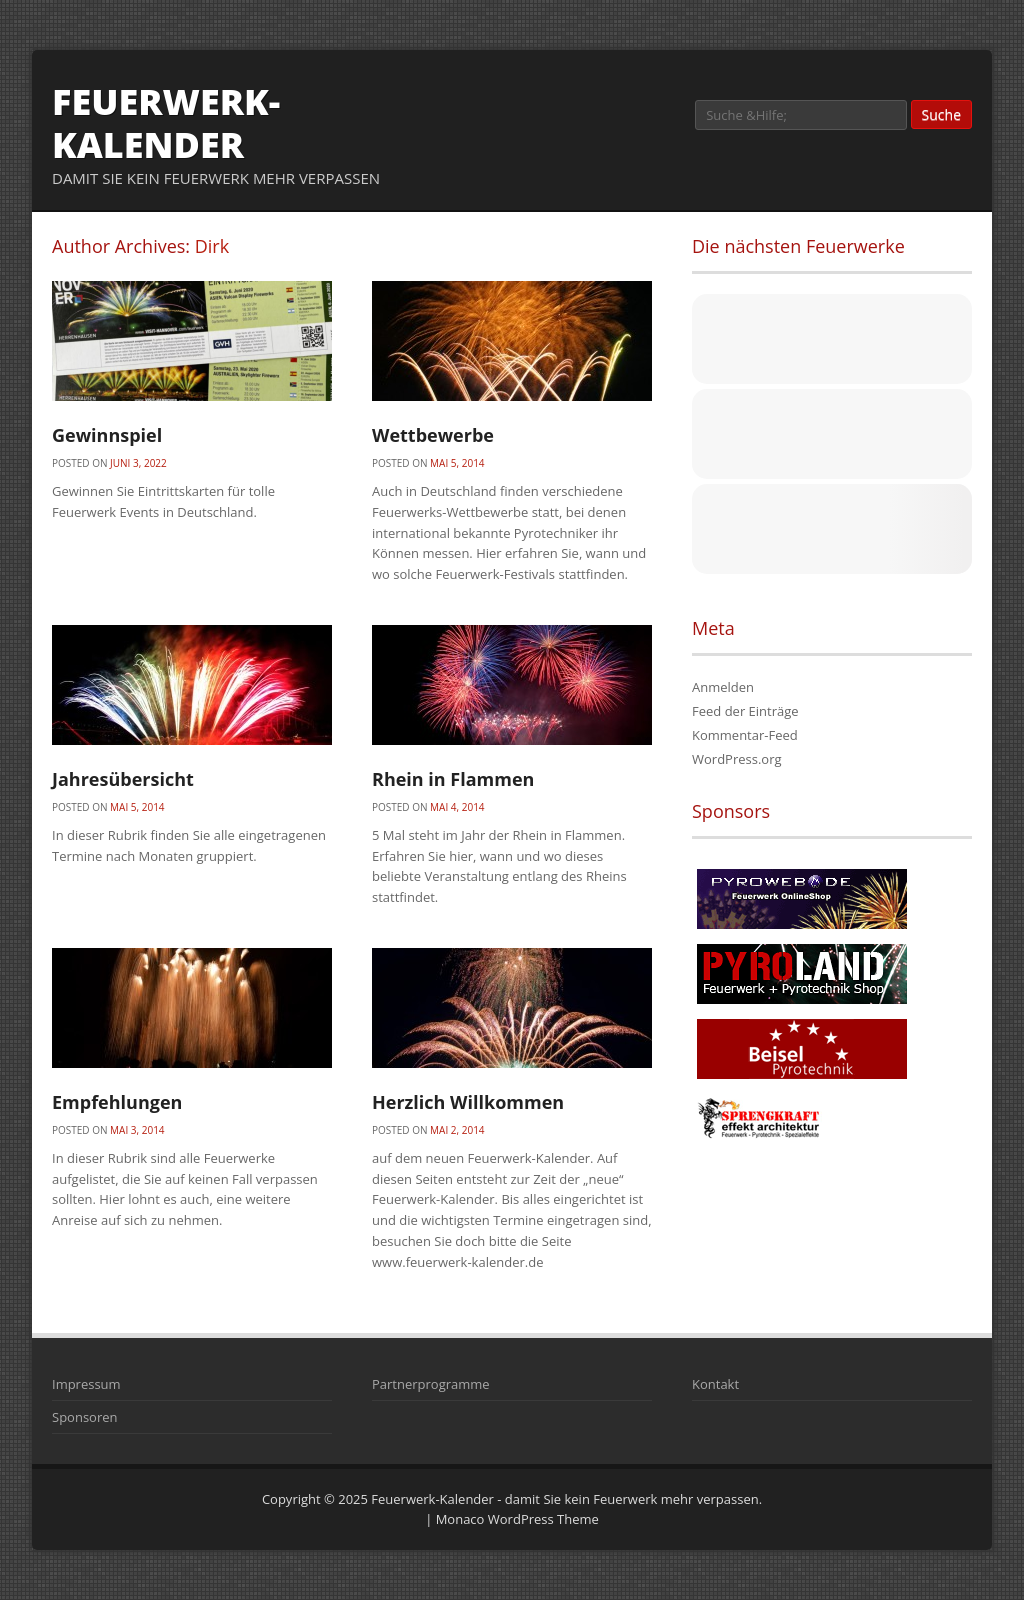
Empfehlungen (117, 1102)
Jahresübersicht (123, 779)
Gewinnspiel (107, 435)
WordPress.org (737, 759)
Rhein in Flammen (453, 779)
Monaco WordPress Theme (517, 1519)
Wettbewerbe (433, 435)
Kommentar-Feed (745, 735)
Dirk (212, 246)
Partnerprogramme (431, 1384)
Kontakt (715, 1384)
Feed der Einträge (745, 711)
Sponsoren (84, 1417)
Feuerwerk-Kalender (166, 123)
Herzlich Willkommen (468, 1102)
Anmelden (723, 687)
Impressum (86, 1384)
